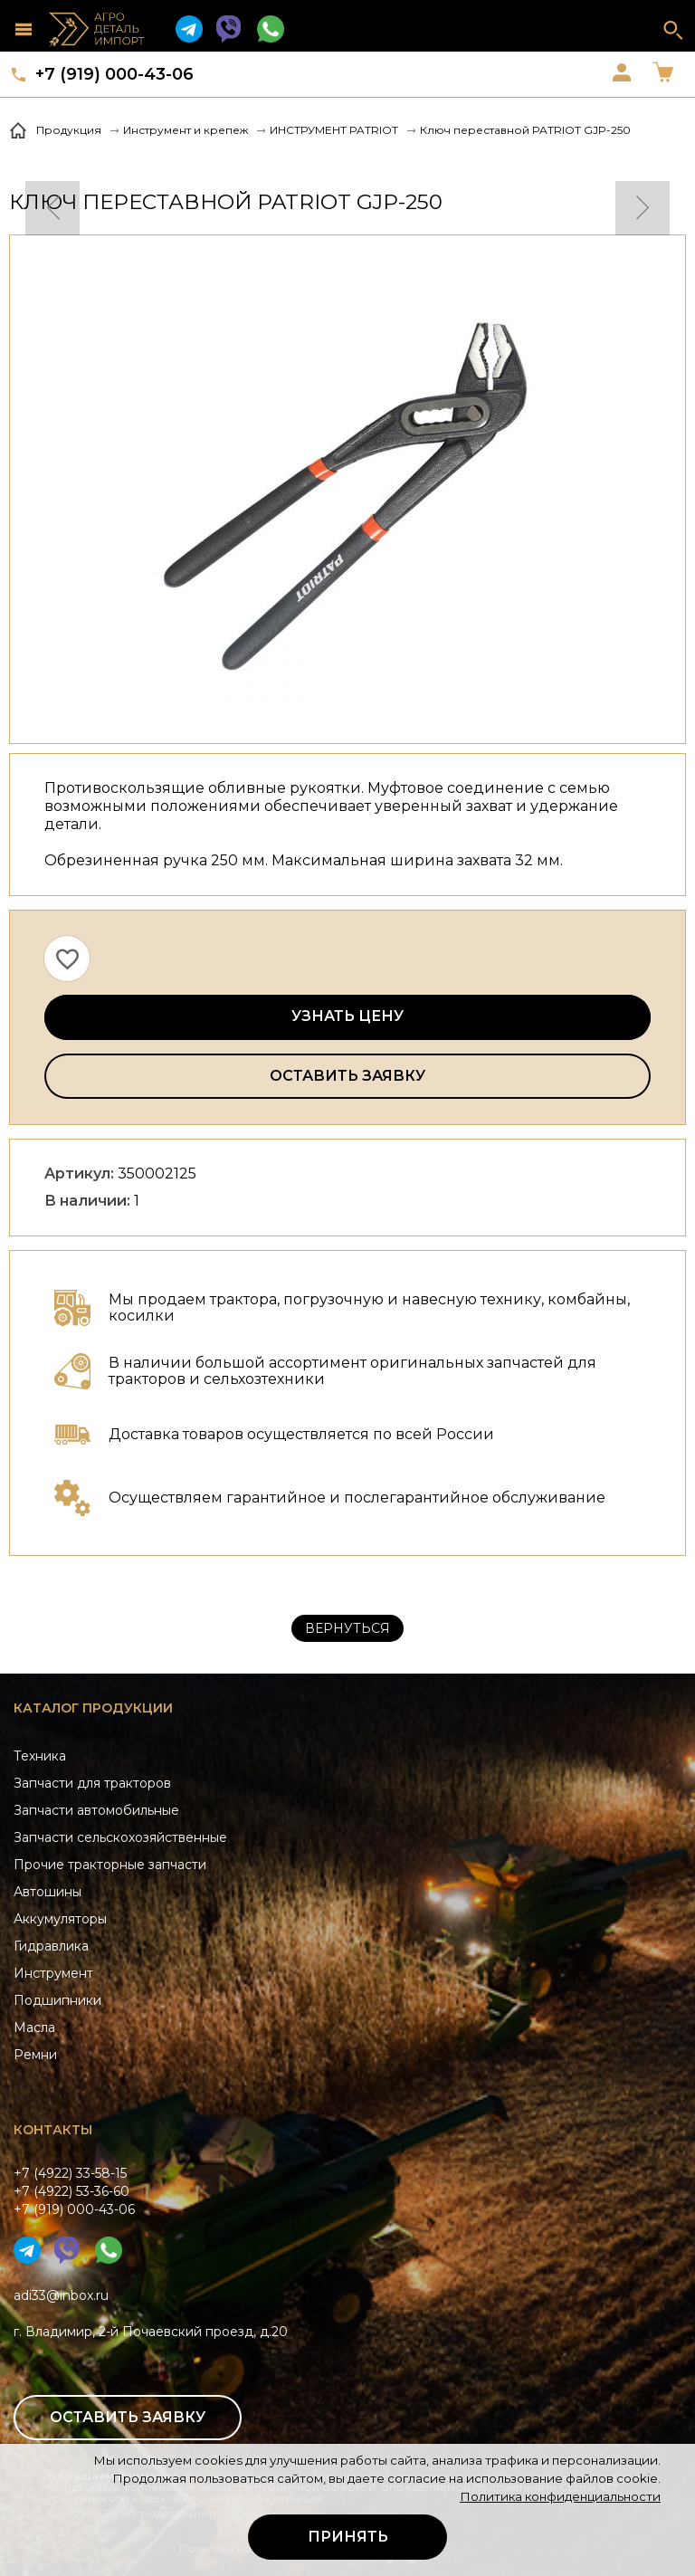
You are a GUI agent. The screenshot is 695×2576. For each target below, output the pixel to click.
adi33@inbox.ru (61, 2295)
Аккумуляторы (60, 1919)
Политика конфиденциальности (560, 2496)
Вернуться (347, 1628)
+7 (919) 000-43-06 (114, 74)
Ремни (35, 2054)
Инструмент (53, 1973)
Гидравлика (51, 1946)
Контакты (53, 2130)
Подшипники (57, 2000)
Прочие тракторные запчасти (110, 1864)
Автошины (47, 1892)
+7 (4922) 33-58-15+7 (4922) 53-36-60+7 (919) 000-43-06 (74, 2191)
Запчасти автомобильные (96, 1810)
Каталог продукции (93, 1708)
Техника (40, 1756)
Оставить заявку (347, 1075)
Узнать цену (347, 1016)
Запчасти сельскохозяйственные (120, 1837)
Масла (34, 2027)
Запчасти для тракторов (92, 1783)
